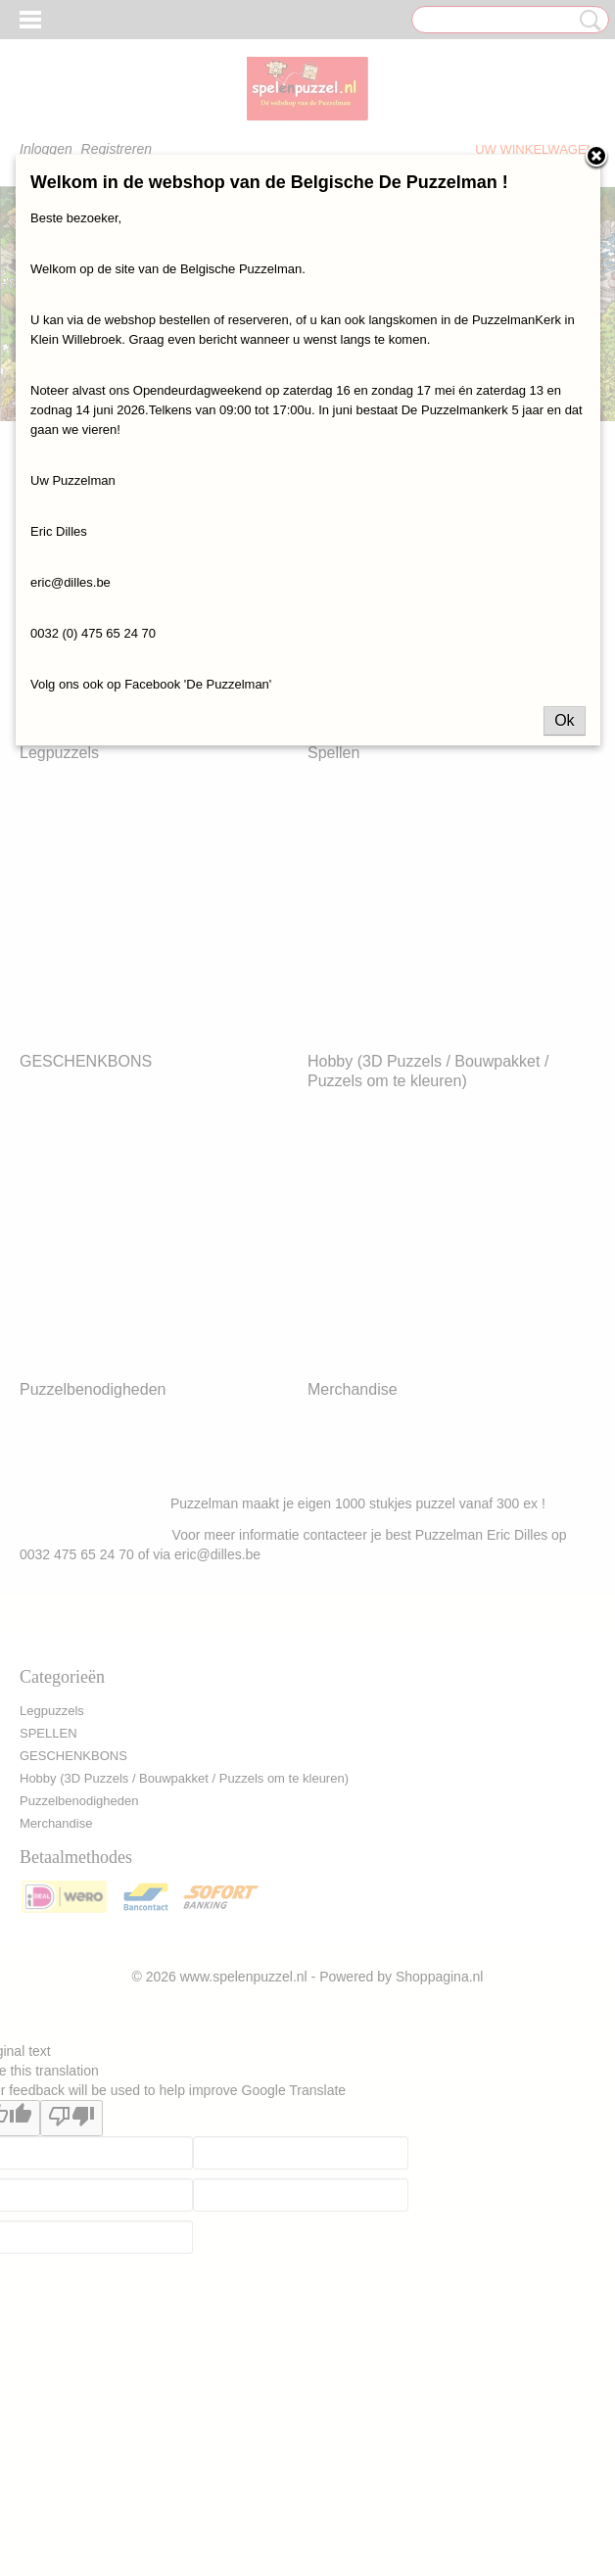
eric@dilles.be (70, 582)
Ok (564, 720)
